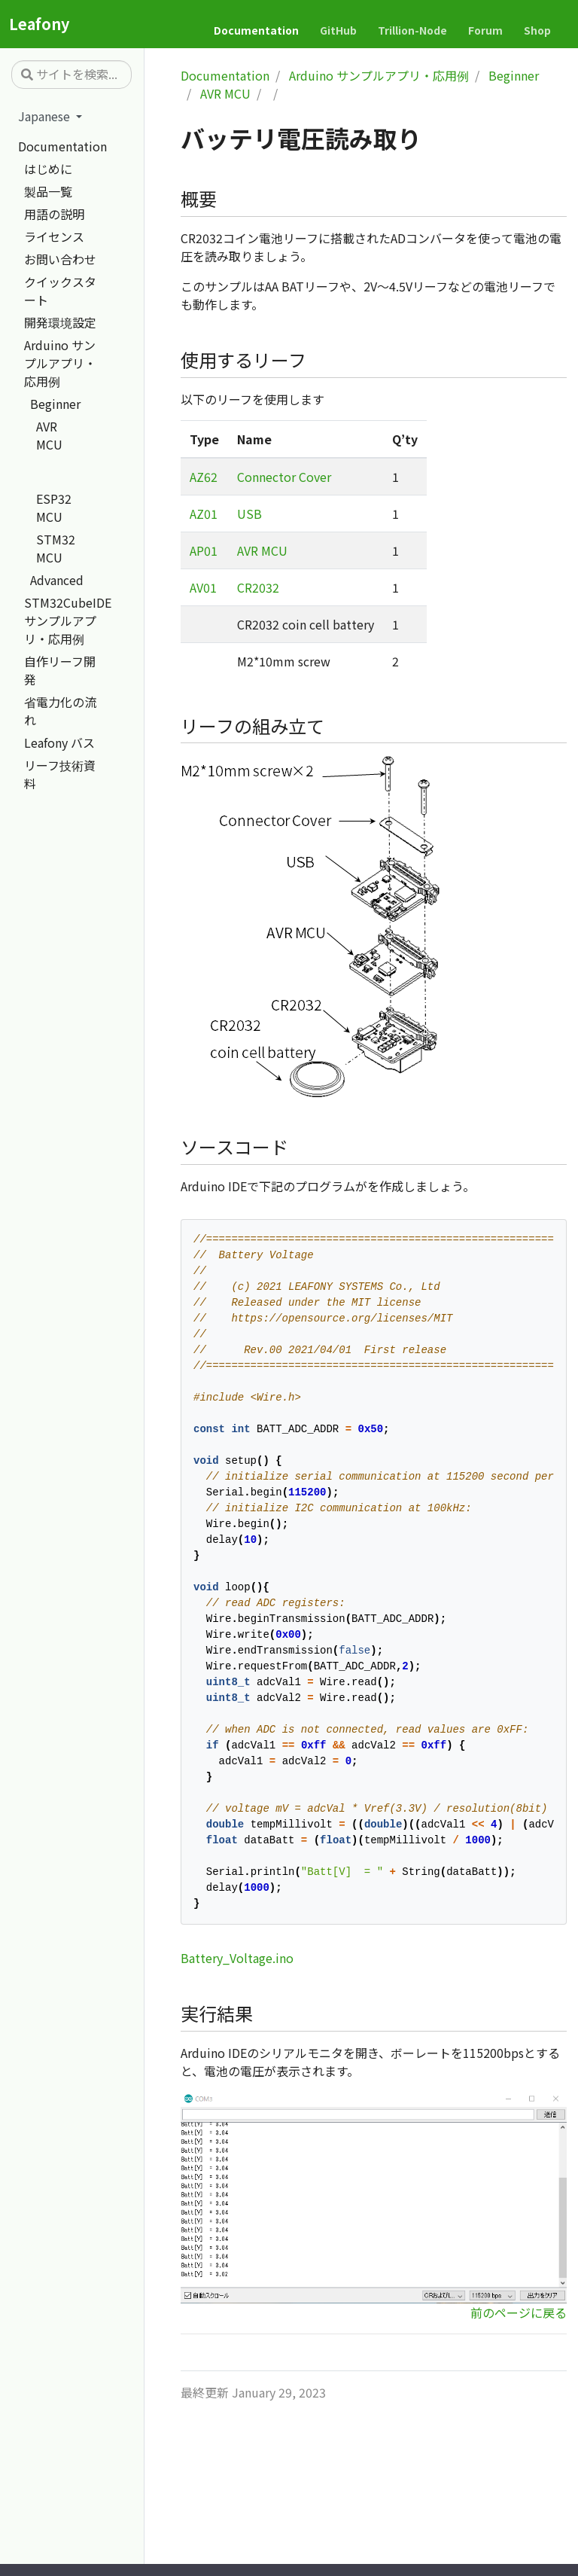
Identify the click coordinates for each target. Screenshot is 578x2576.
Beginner (55, 404)
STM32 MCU (55, 548)
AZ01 (204, 514)
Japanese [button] (45, 116)
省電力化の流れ (60, 711)
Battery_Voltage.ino (237, 1958)
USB (249, 514)
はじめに (48, 169)
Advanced (57, 580)
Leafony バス (59, 742)
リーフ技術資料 (60, 774)
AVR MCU (49, 435)
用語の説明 (54, 214)
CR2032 (258, 587)
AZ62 (204, 477)
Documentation (62, 146)
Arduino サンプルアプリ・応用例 (60, 363)
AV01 (203, 587)
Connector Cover (284, 477)
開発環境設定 (60, 322)
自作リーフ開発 (60, 670)
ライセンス (54, 236)
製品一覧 (48, 191)
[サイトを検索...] (71, 74)
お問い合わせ (60, 259)
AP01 (204, 550)
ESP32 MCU (53, 507)
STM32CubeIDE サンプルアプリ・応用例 (67, 620)
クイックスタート (60, 291)
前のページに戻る (518, 2312)
